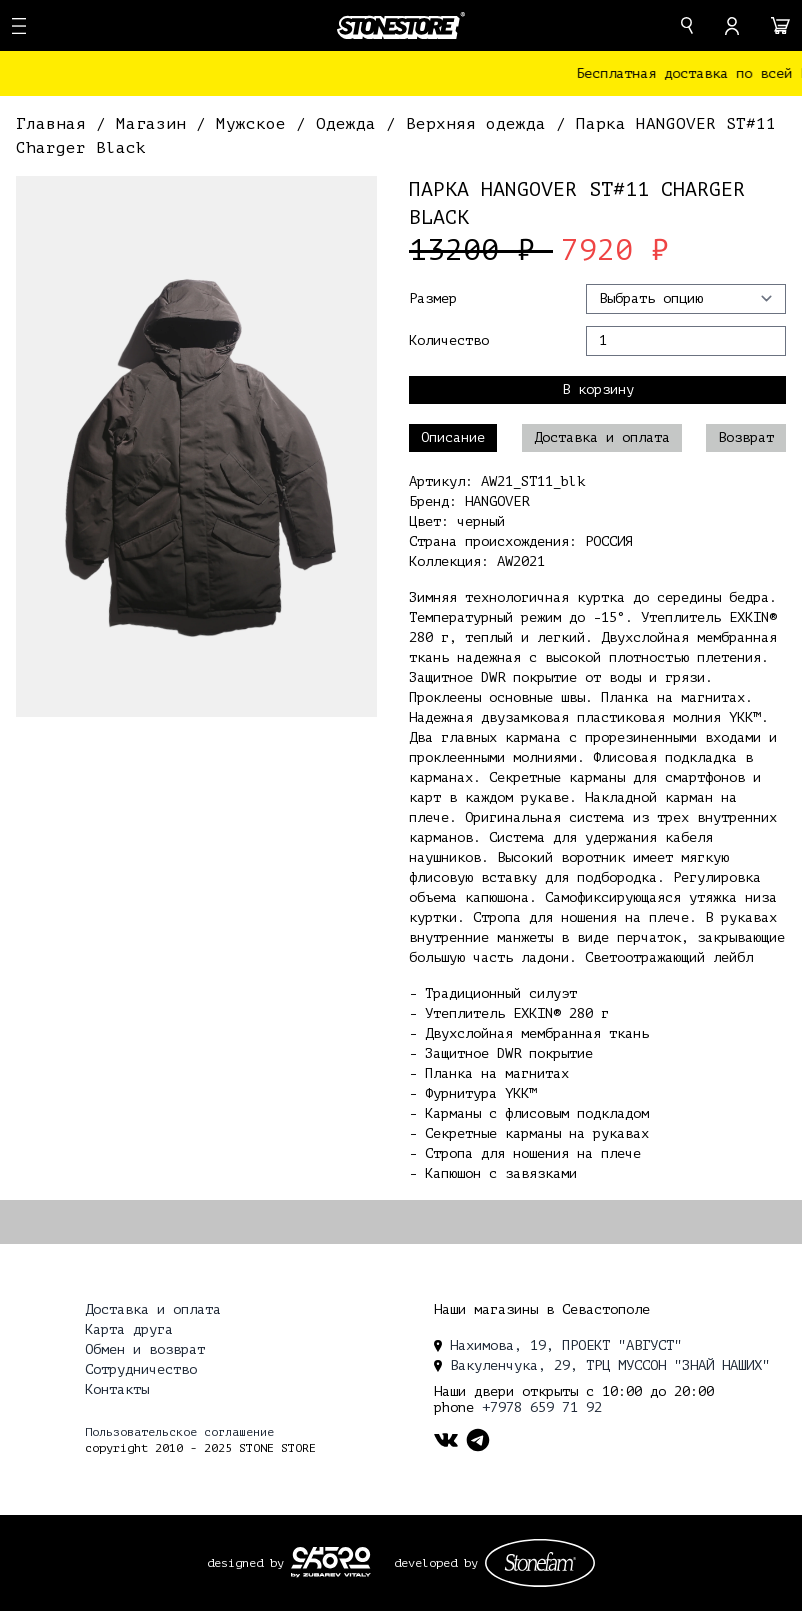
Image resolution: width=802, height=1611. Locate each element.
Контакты (117, 1389)
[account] (732, 26)
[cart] (780, 26)
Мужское (256, 124)
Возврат (746, 437)
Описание (453, 437)
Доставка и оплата (602, 437)
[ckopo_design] (331, 1562)
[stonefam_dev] (540, 1563)
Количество (449, 340)
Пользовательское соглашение (179, 1432)
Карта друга (129, 1329)
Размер (433, 298)
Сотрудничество (141, 1369)
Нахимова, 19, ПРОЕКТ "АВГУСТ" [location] (558, 1345)
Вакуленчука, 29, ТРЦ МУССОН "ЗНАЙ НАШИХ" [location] (602, 1365)
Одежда (351, 124)
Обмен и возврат (145, 1349)
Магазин (156, 124)
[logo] (401, 25)
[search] (687, 25)
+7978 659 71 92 (542, 1407)
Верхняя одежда (481, 124)
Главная (56, 124)
